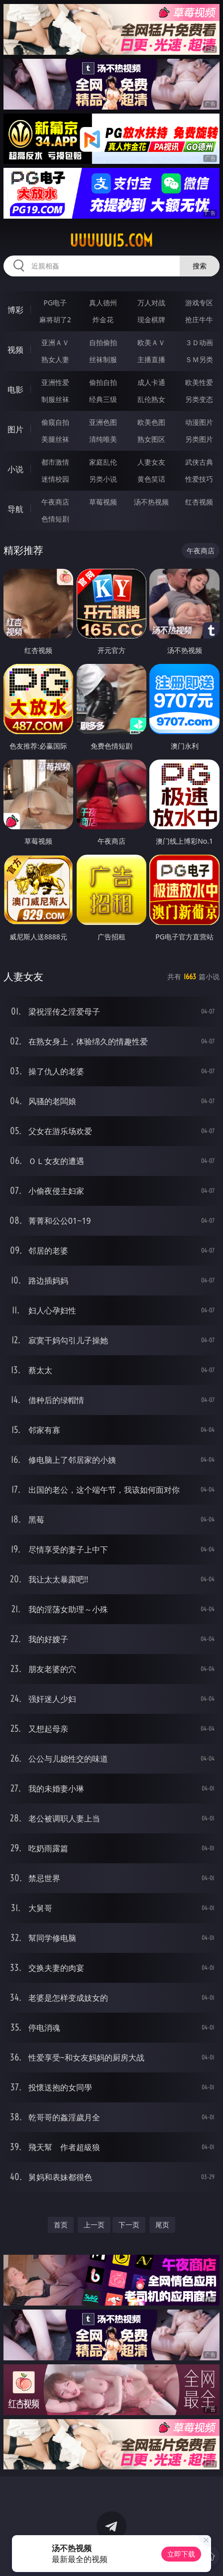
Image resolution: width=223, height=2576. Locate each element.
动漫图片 (199, 422)
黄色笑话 (151, 479)
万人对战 (151, 302)
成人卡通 (151, 382)
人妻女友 (151, 462)
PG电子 (55, 302)
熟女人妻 (55, 359)
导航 (15, 509)
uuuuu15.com (111, 241)
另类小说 (103, 479)
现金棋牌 (151, 319)
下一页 (128, 2224)
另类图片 (199, 439)
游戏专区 (199, 302)
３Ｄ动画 (199, 342)
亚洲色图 (103, 422)
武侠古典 (199, 462)
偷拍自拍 (103, 382)
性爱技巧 (199, 479)
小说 (15, 469)
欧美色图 (151, 422)
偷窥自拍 (55, 422)
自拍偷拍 (103, 342)
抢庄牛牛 (199, 319)
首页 (61, 2224)
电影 (15, 389)
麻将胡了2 (55, 319)
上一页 (94, 2224)
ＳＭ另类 (199, 359)
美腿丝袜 (55, 439)
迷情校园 (55, 479)
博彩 (15, 309)
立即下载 (181, 2554)
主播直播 (151, 359)
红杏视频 (199, 502)
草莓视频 (103, 502)
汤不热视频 (151, 502)
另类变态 (199, 399)
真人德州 (103, 302)
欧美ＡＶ (151, 342)
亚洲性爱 (55, 382)
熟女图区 (151, 439)
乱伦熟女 (151, 399)
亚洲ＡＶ (55, 342)
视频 (15, 349)
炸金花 (103, 319)
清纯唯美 (103, 439)
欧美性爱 (199, 382)
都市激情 (55, 462)
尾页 (162, 2224)
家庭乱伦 (103, 462)
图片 (15, 429)
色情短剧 (55, 518)
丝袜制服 (103, 359)
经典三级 (103, 399)
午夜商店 (55, 502)
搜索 (200, 265)
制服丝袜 (55, 399)
